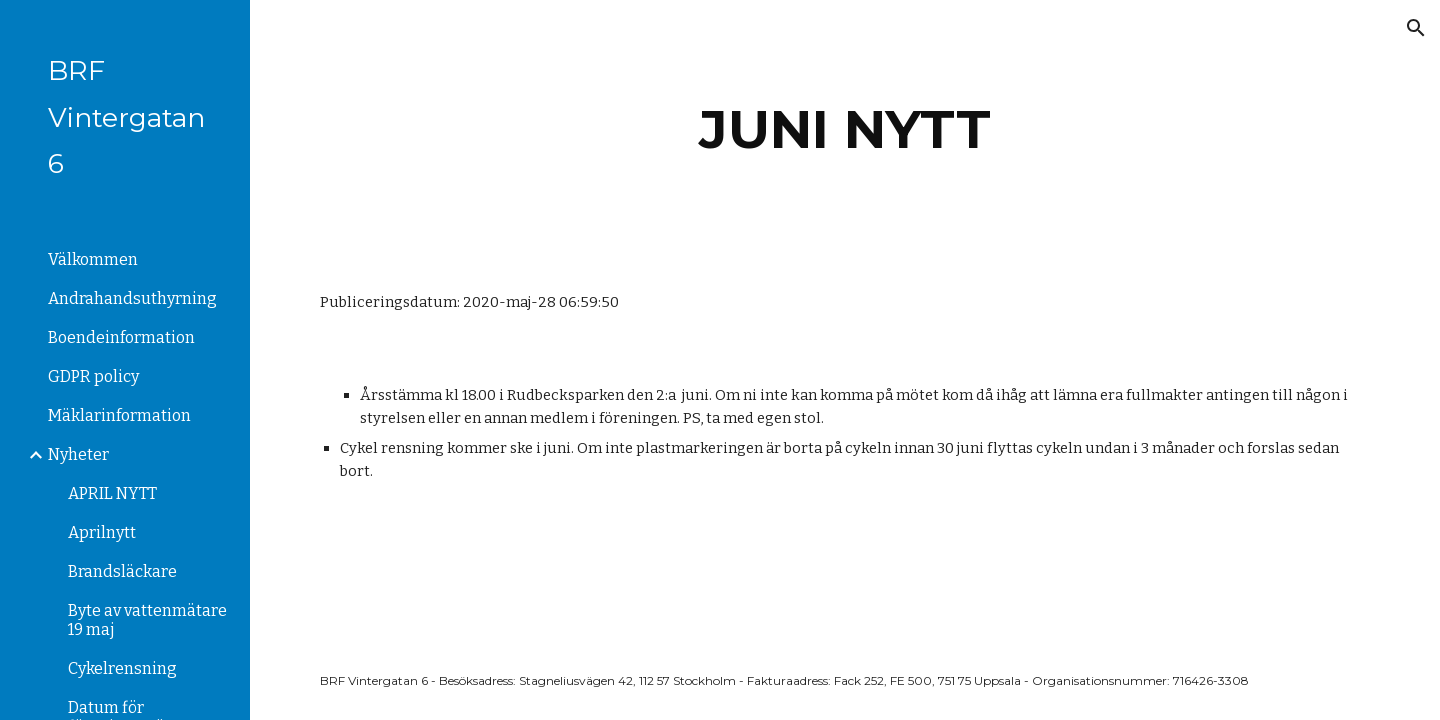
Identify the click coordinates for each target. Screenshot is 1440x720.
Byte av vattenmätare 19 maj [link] (147, 620)
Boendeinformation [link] (121, 337)
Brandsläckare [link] (122, 571)
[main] (845, 129)
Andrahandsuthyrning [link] (132, 298)
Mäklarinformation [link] (119, 415)
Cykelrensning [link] (122, 668)
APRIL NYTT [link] (112, 493)
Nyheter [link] (78, 454)
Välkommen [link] (93, 259)
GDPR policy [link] (93, 376)
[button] (1416, 28)
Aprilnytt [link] (102, 532)
